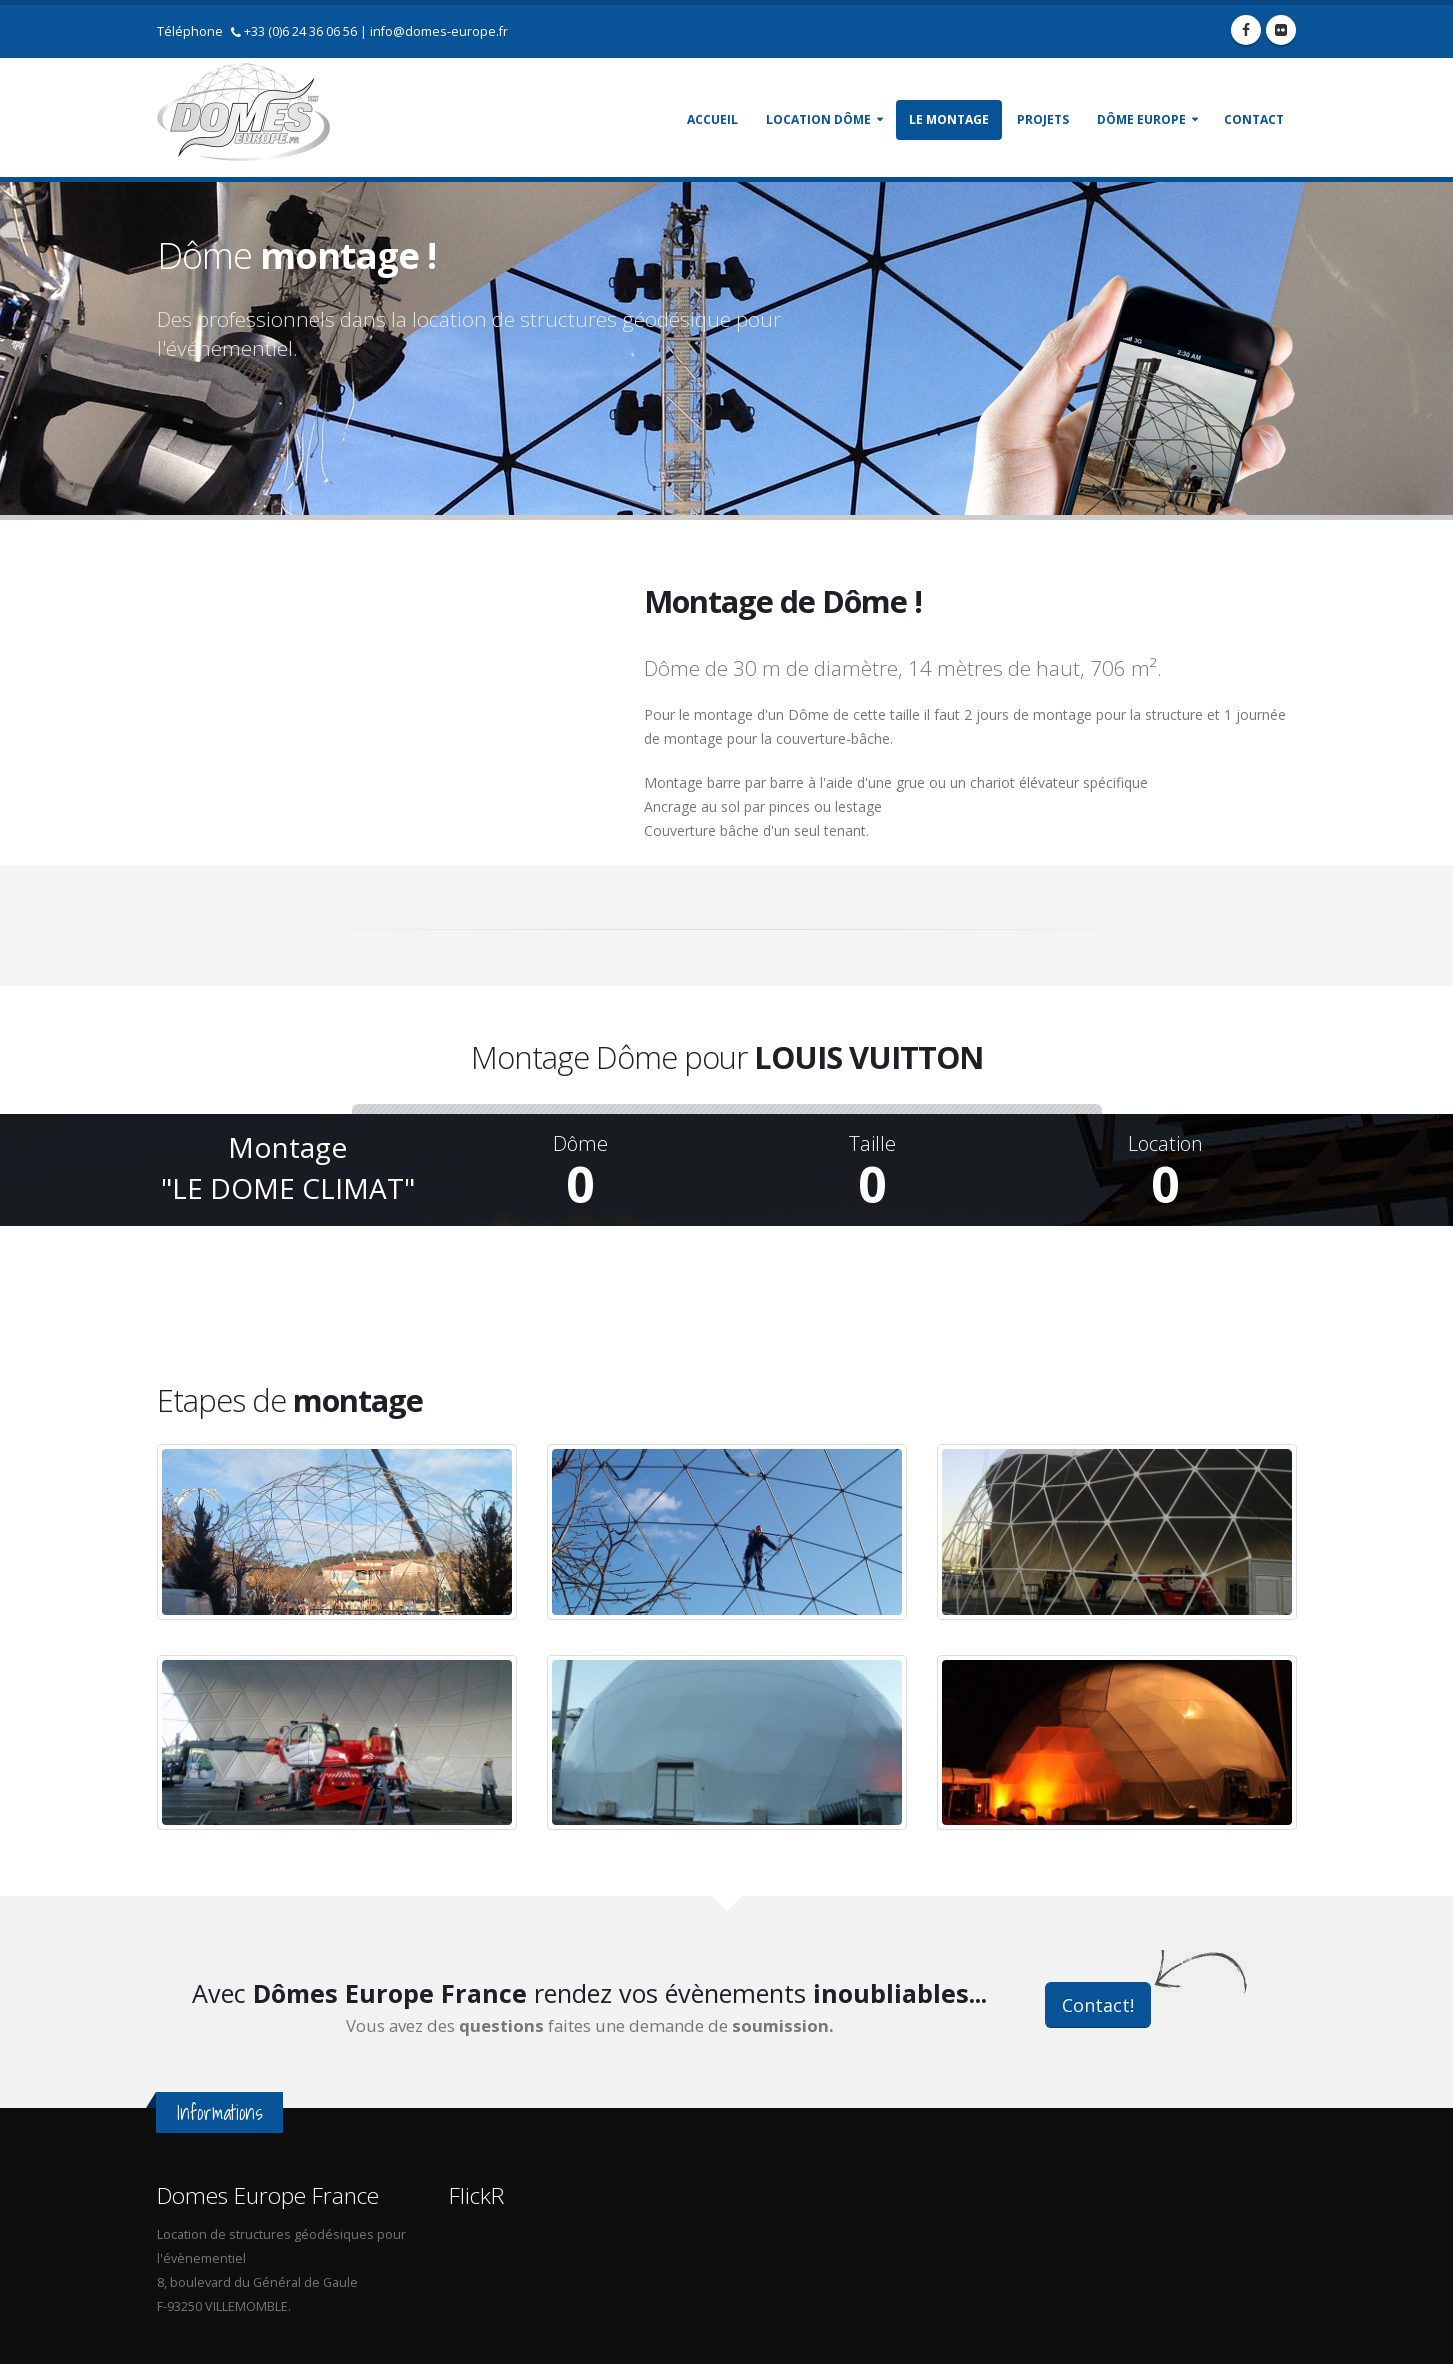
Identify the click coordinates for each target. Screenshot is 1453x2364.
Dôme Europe (1141, 119)
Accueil (712, 119)
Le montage (949, 119)
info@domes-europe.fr (439, 31)
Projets (1043, 119)
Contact (1254, 119)
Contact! (1098, 2005)
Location (1165, 1144)
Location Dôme (818, 119)
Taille (872, 1144)
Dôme (580, 1144)
